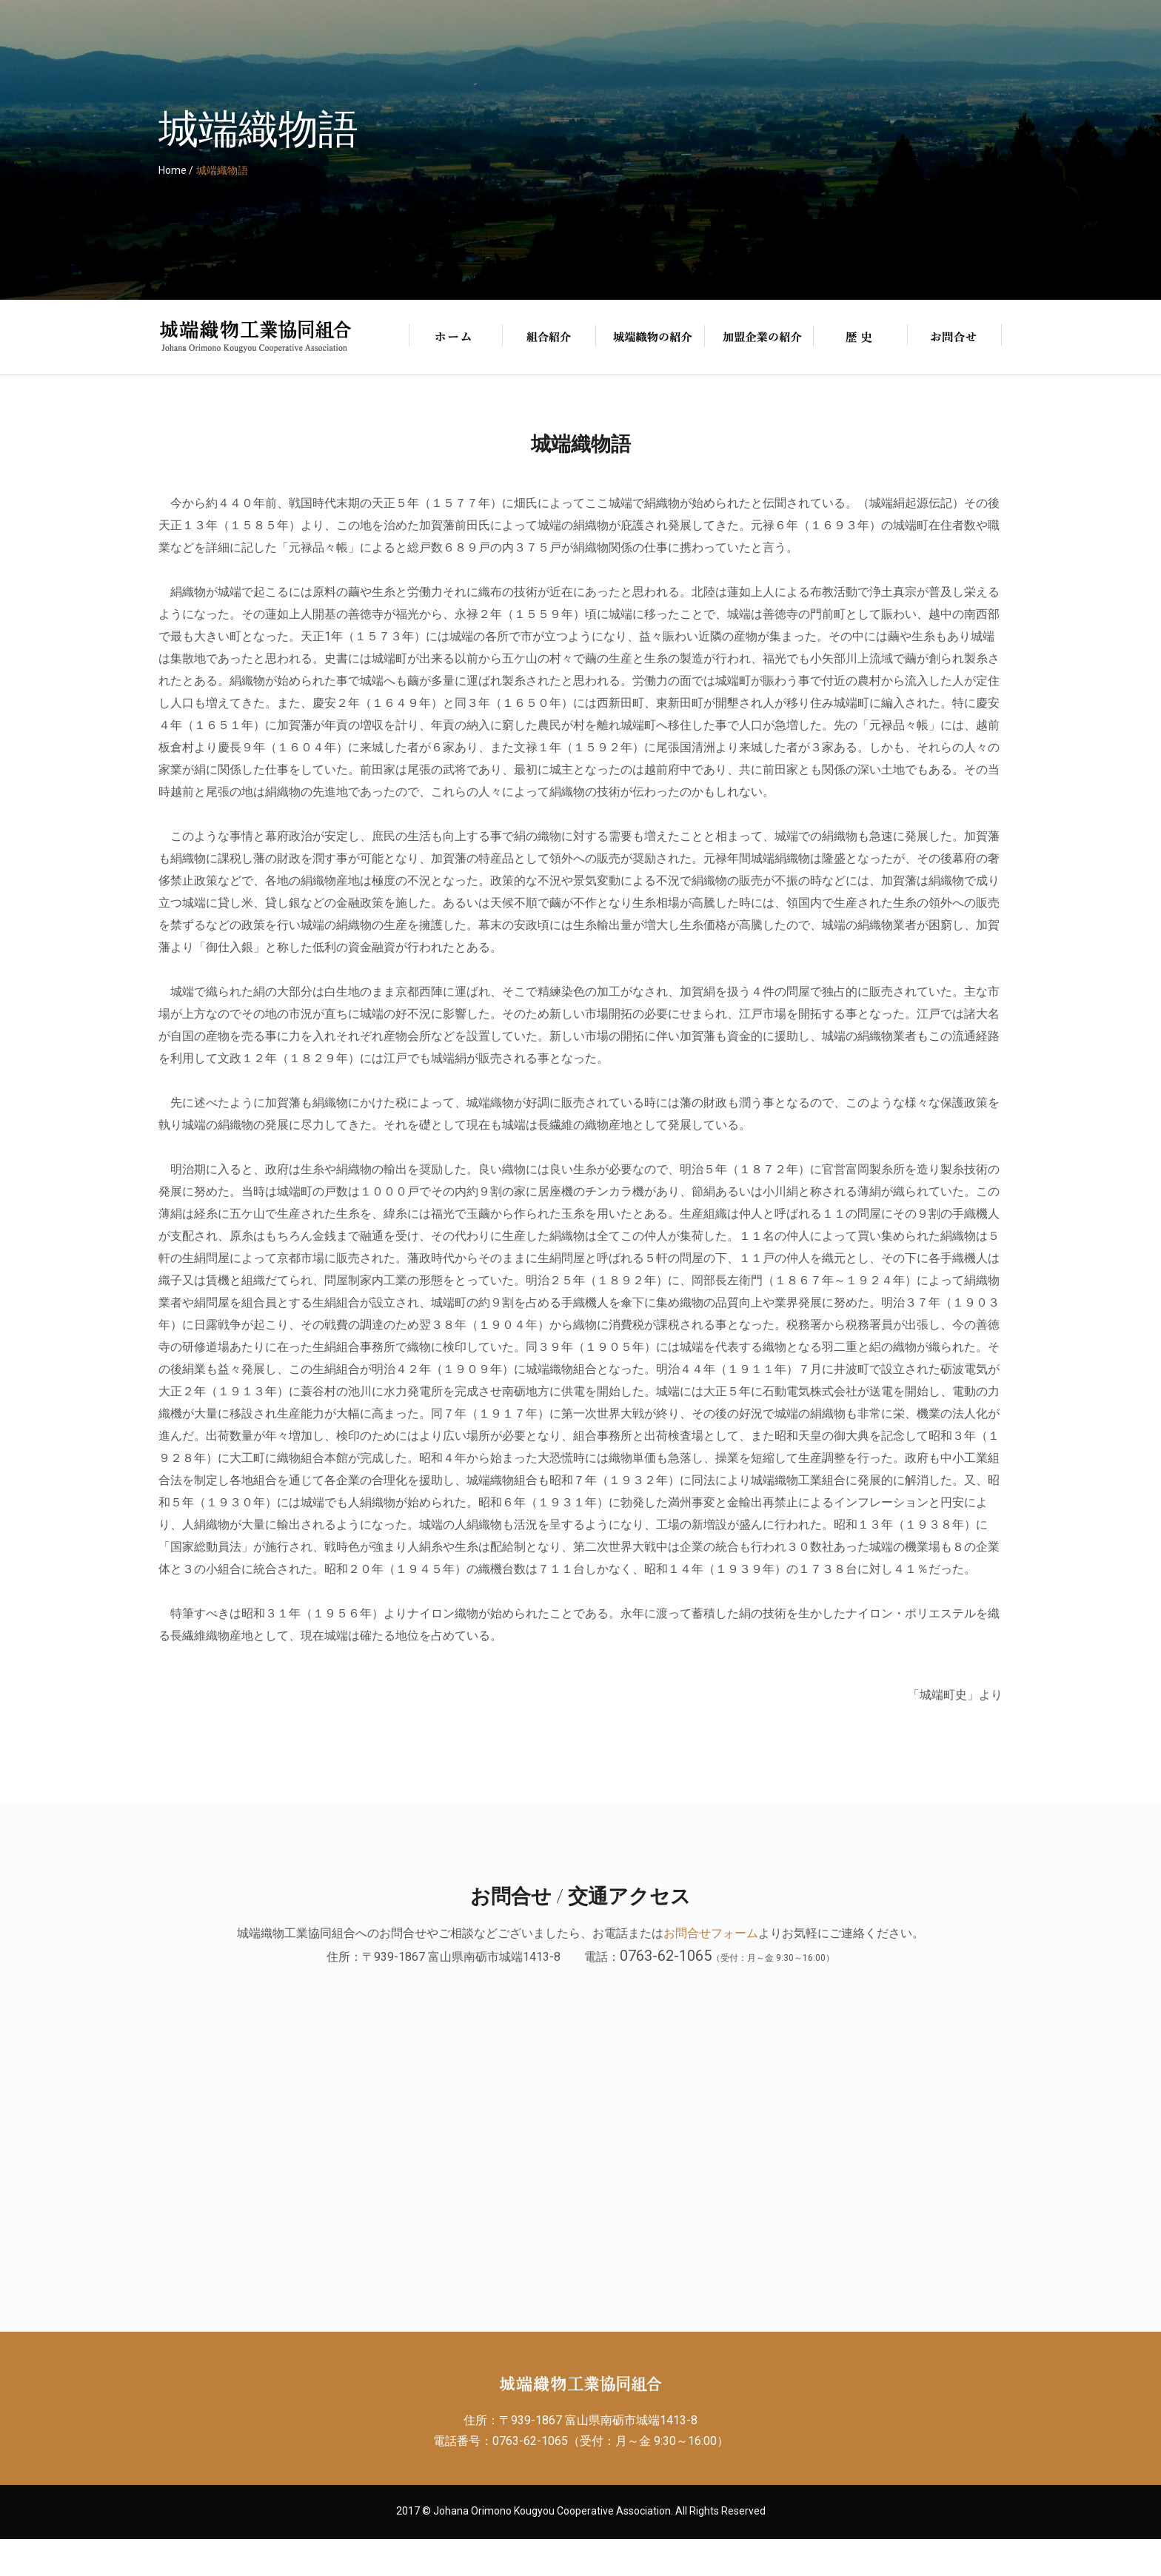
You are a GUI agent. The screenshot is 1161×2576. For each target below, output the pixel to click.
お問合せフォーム (710, 1933)
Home (172, 170)
